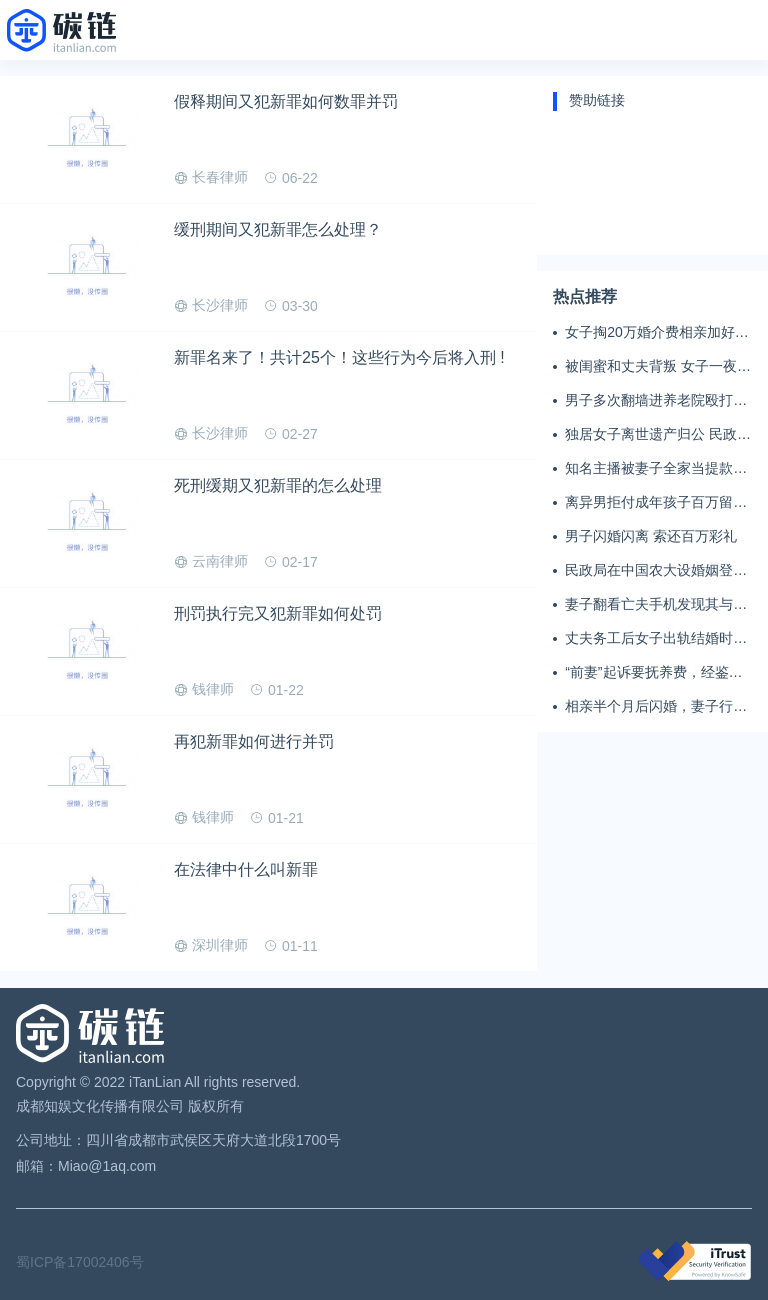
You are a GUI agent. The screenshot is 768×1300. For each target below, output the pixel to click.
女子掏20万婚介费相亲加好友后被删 (657, 333)
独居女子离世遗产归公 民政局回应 (658, 435)
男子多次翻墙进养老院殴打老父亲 (656, 401)
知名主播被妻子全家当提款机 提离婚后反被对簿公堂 (656, 469)
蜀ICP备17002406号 (80, 1262)
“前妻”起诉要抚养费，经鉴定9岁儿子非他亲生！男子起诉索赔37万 (657, 673)
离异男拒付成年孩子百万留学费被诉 (656, 503)
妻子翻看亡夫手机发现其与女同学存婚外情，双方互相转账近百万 (656, 605)
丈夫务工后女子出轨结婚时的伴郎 (656, 639)
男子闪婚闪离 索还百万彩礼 (651, 536)
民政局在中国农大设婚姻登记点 (656, 571)
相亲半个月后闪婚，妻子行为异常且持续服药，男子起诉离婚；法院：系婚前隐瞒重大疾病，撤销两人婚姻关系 (656, 707)
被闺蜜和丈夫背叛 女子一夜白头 (658, 367)
